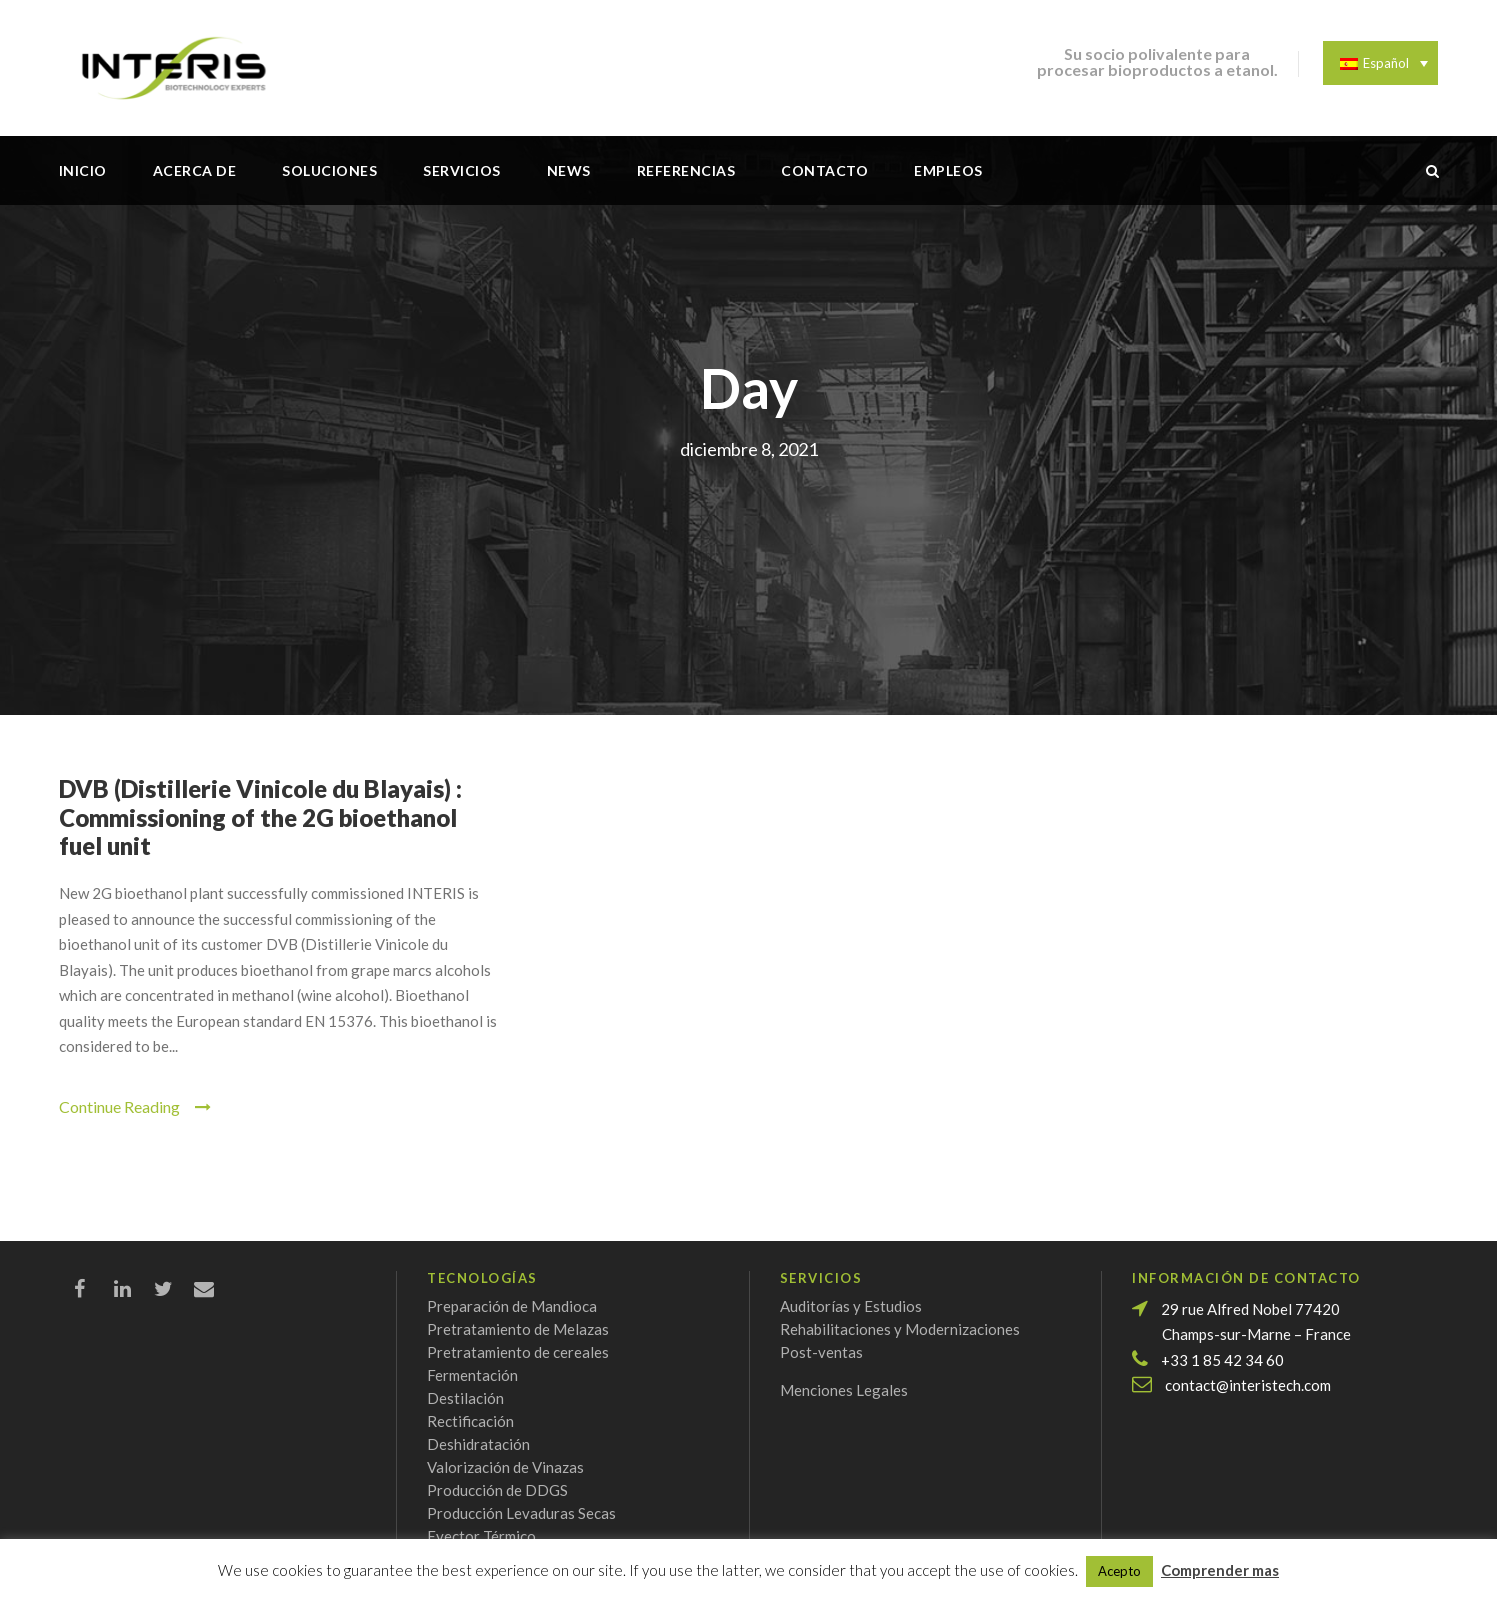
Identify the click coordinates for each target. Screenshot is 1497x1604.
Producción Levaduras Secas (521, 1513)
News (569, 170)
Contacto (824, 170)
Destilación (465, 1398)
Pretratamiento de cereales (518, 1352)
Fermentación (472, 1375)
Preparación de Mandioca (512, 1306)
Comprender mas (1220, 1570)
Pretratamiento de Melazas (518, 1329)
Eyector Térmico (481, 1536)
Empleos (948, 170)
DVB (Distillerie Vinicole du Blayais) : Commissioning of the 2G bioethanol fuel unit (260, 817)
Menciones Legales (844, 1390)
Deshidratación (478, 1444)
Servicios (462, 170)
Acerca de (195, 170)
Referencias (686, 170)
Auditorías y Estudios (851, 1306)
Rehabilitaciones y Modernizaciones (900, 1329)
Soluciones (329, 170)
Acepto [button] (1119, 1571)
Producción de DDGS (497, 1490)
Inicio (83, 170)
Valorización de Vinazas (505, 1467)
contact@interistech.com (1248, 1385)
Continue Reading (135, 1106)
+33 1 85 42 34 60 (1222, 1360)
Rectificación (470, 1421)
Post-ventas (821, 1352)
